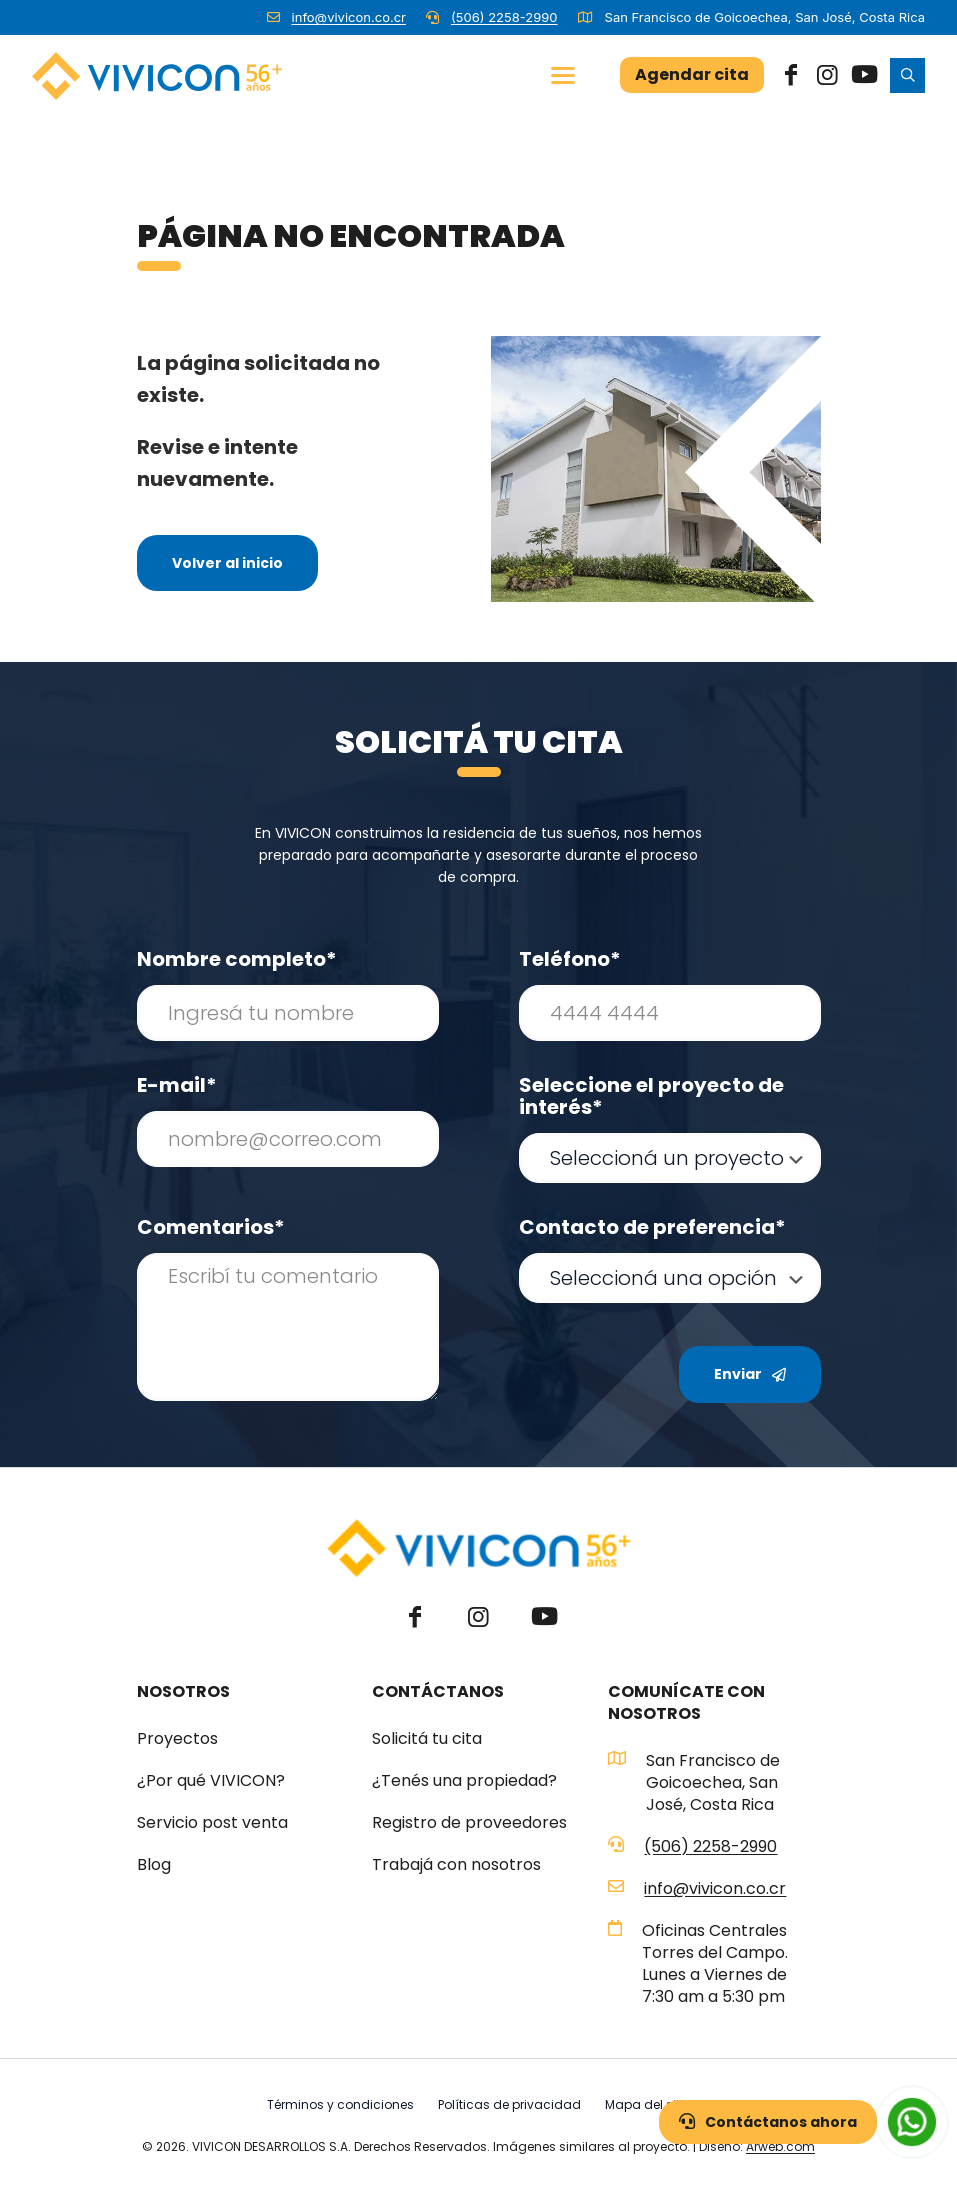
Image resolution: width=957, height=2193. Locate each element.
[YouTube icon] (863, 74)
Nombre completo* (237, 959)
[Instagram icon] (827, 74)
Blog (154, 1865)
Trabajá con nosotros (456, 1865)
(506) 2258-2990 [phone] (504, 17)
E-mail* (177, 1085)
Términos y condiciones (340, 2104)
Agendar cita (692, 74)
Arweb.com (780, 2146)
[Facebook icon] (791, 74)
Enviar (750, 1374)
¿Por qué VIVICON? (211, 1781)
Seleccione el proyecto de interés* (651, 1096)
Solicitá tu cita (427, 1739)
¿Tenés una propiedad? (464, 1781)
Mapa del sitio (648, 2104)
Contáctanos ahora (768, 2122)
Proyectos (177, 1739)
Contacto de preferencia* (652, 1227)
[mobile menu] (563, 75)
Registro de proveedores (469, 1823)
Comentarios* (211, 1227)
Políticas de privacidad (509, 2104)
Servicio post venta (212, 1823)
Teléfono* (570, 959)
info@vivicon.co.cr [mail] (349, 17)
